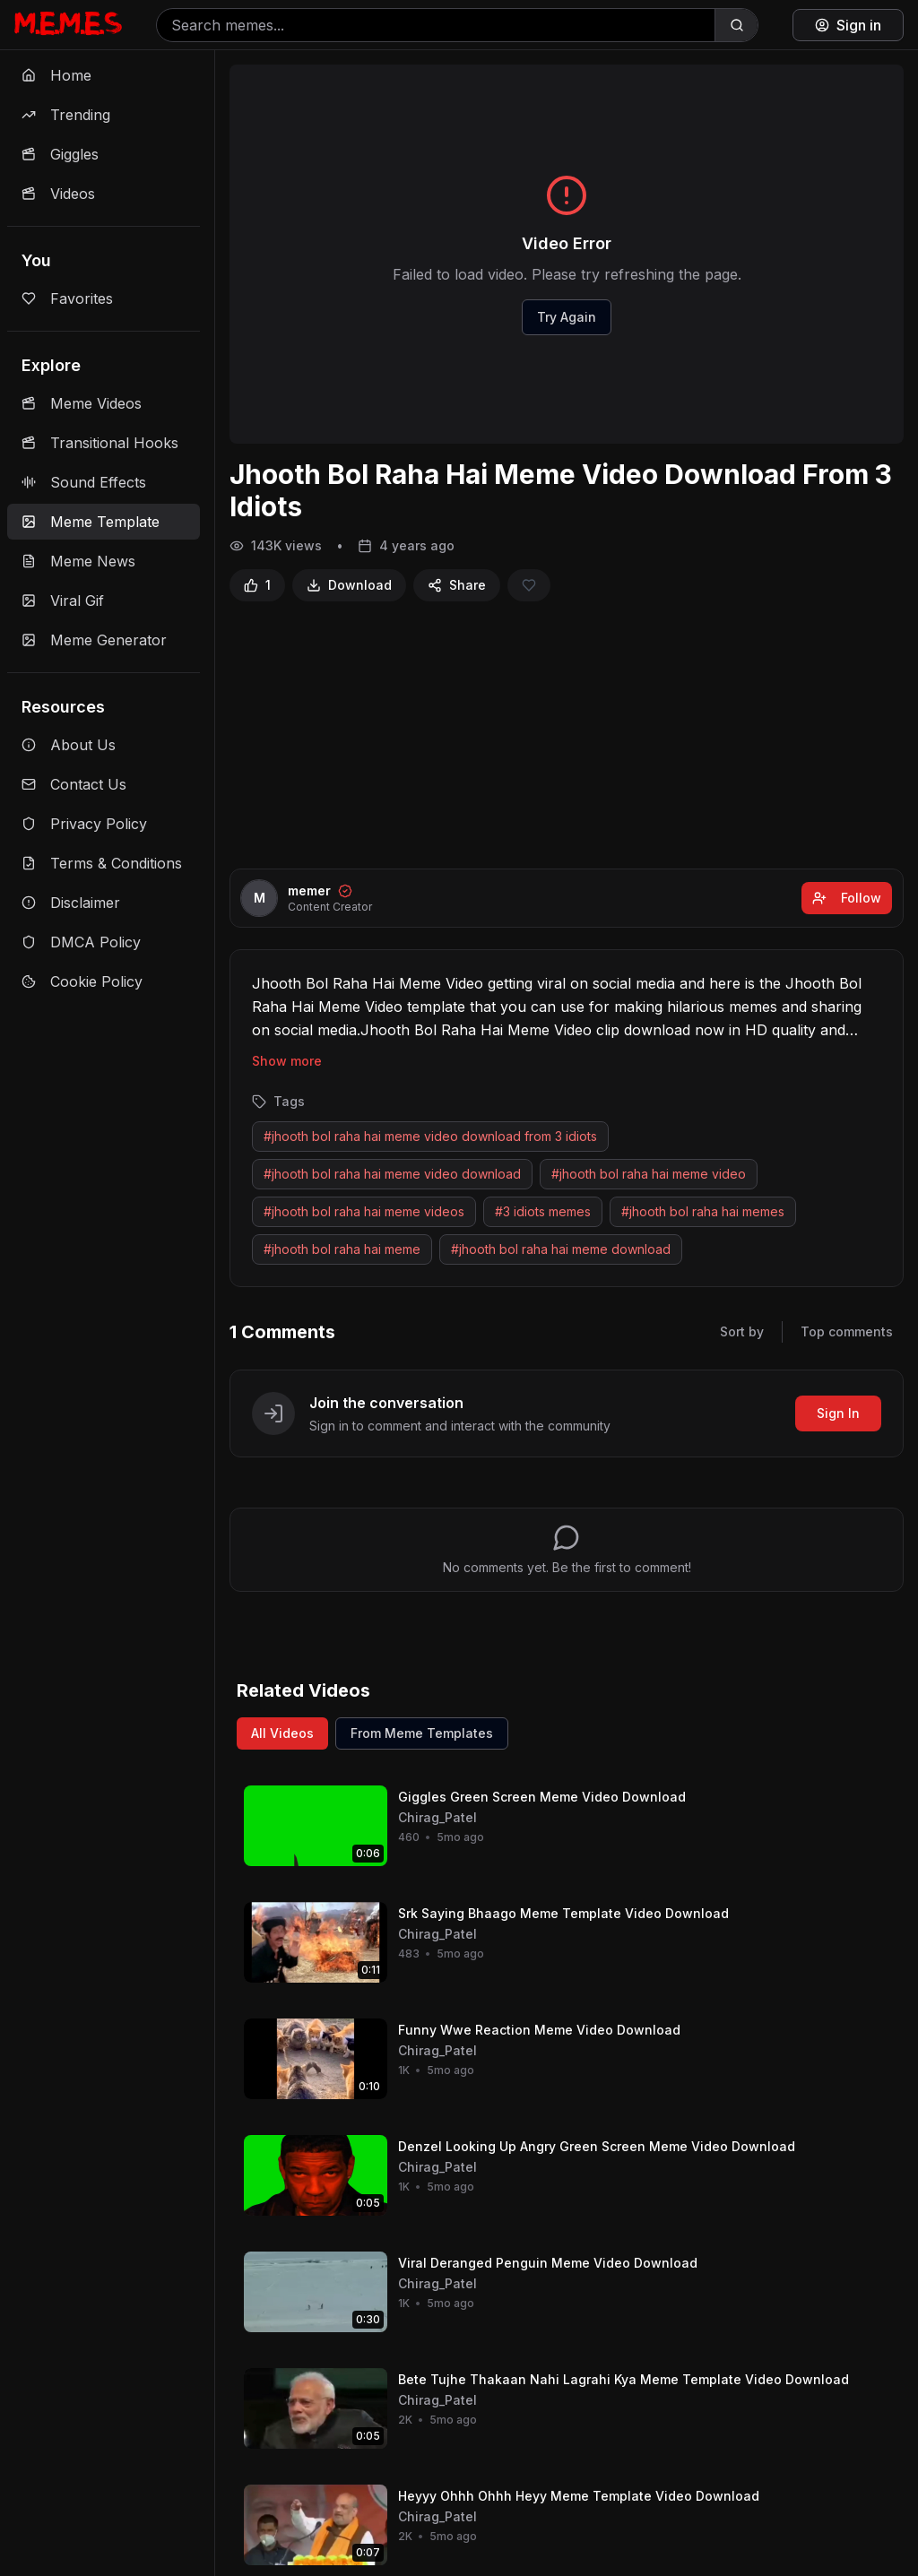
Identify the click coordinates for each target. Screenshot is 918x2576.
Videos (58, 194)
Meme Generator (94, 640)
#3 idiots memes (543, 1211)
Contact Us (74, 784)
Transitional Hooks (100, 443)
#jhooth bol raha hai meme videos (364, 1211)
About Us (69, 745)
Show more (287, 1060)
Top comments (847, 1331)
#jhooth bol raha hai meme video (648, 1173)
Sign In (838, 1413)
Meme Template (91, 522)
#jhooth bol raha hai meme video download (392, 1173)
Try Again (566, 316)
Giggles (60, 154)
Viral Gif (63, 600)
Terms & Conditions (102, 863)
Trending (66, 115)
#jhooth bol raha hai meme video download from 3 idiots (430, 1136)
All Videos (282, 1733)
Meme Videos (82, 403)
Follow (846, 897)
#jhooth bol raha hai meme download (561, 1249)
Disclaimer (71, 903)
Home (56, 75)
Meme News (78, 561)
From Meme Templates (422, 1733)
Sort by (742, 1331)
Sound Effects (84, 482)
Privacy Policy (84, 824)
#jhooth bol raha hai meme (342, 1249)
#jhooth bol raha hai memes (702, 1211)
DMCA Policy (81, 942)
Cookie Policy (82, 981)
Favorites (67, 298)
